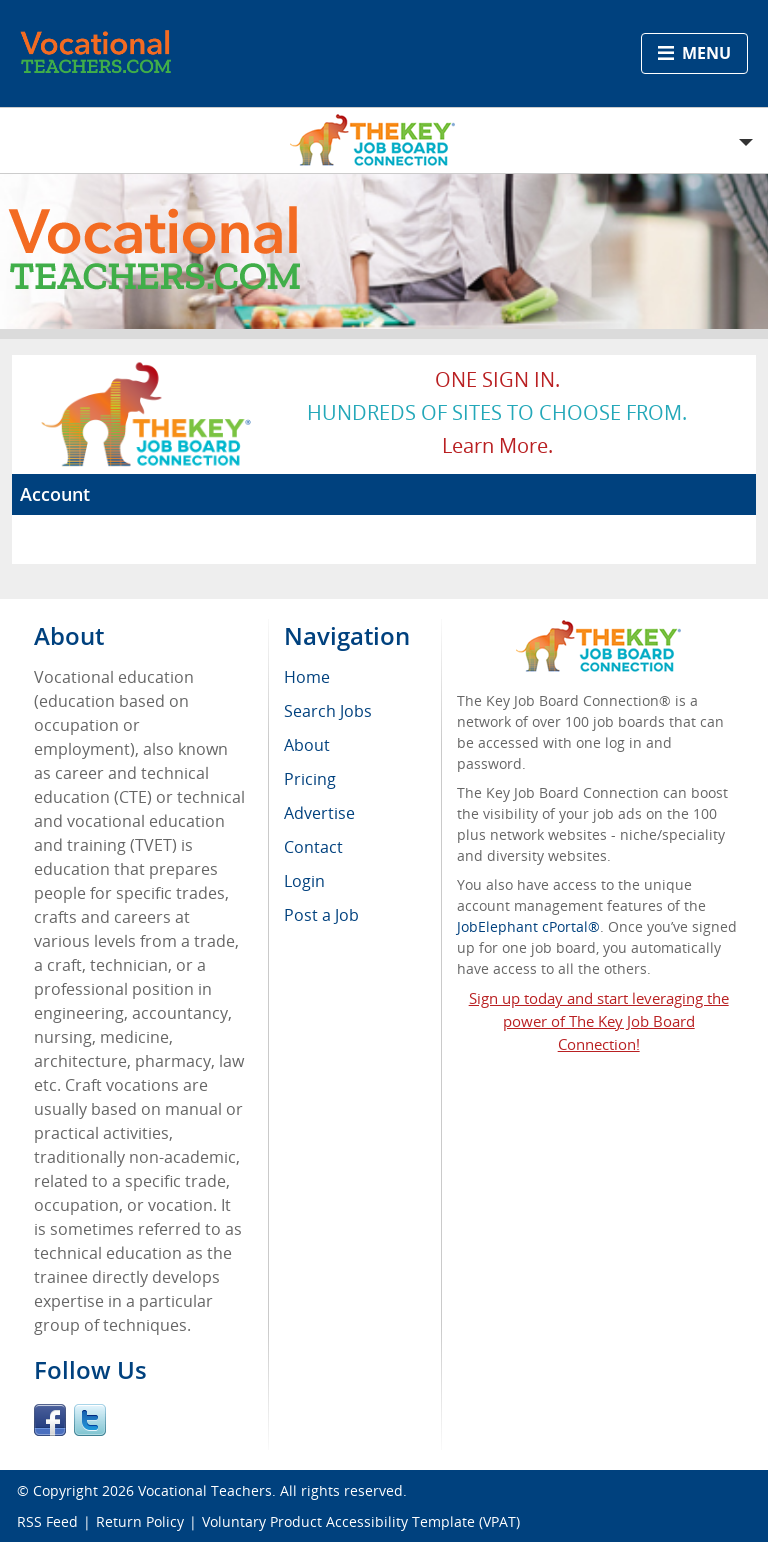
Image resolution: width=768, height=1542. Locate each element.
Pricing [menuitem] (310, 779)
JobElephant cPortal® (528, 926)
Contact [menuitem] (313, 847)
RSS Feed (47, 1521)
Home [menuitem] (307, 677)
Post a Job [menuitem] (321, 915)
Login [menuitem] (304, 881)
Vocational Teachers (205, 1490)
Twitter (90, 1420)
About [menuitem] (307, 745)
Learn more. (497, 445)
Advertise (319, 813)
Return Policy (140, 1521)
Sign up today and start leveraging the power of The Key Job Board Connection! (599, 1021)
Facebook (50, 1420)
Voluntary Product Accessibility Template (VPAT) (361, 1521)
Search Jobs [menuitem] (328, 711)
